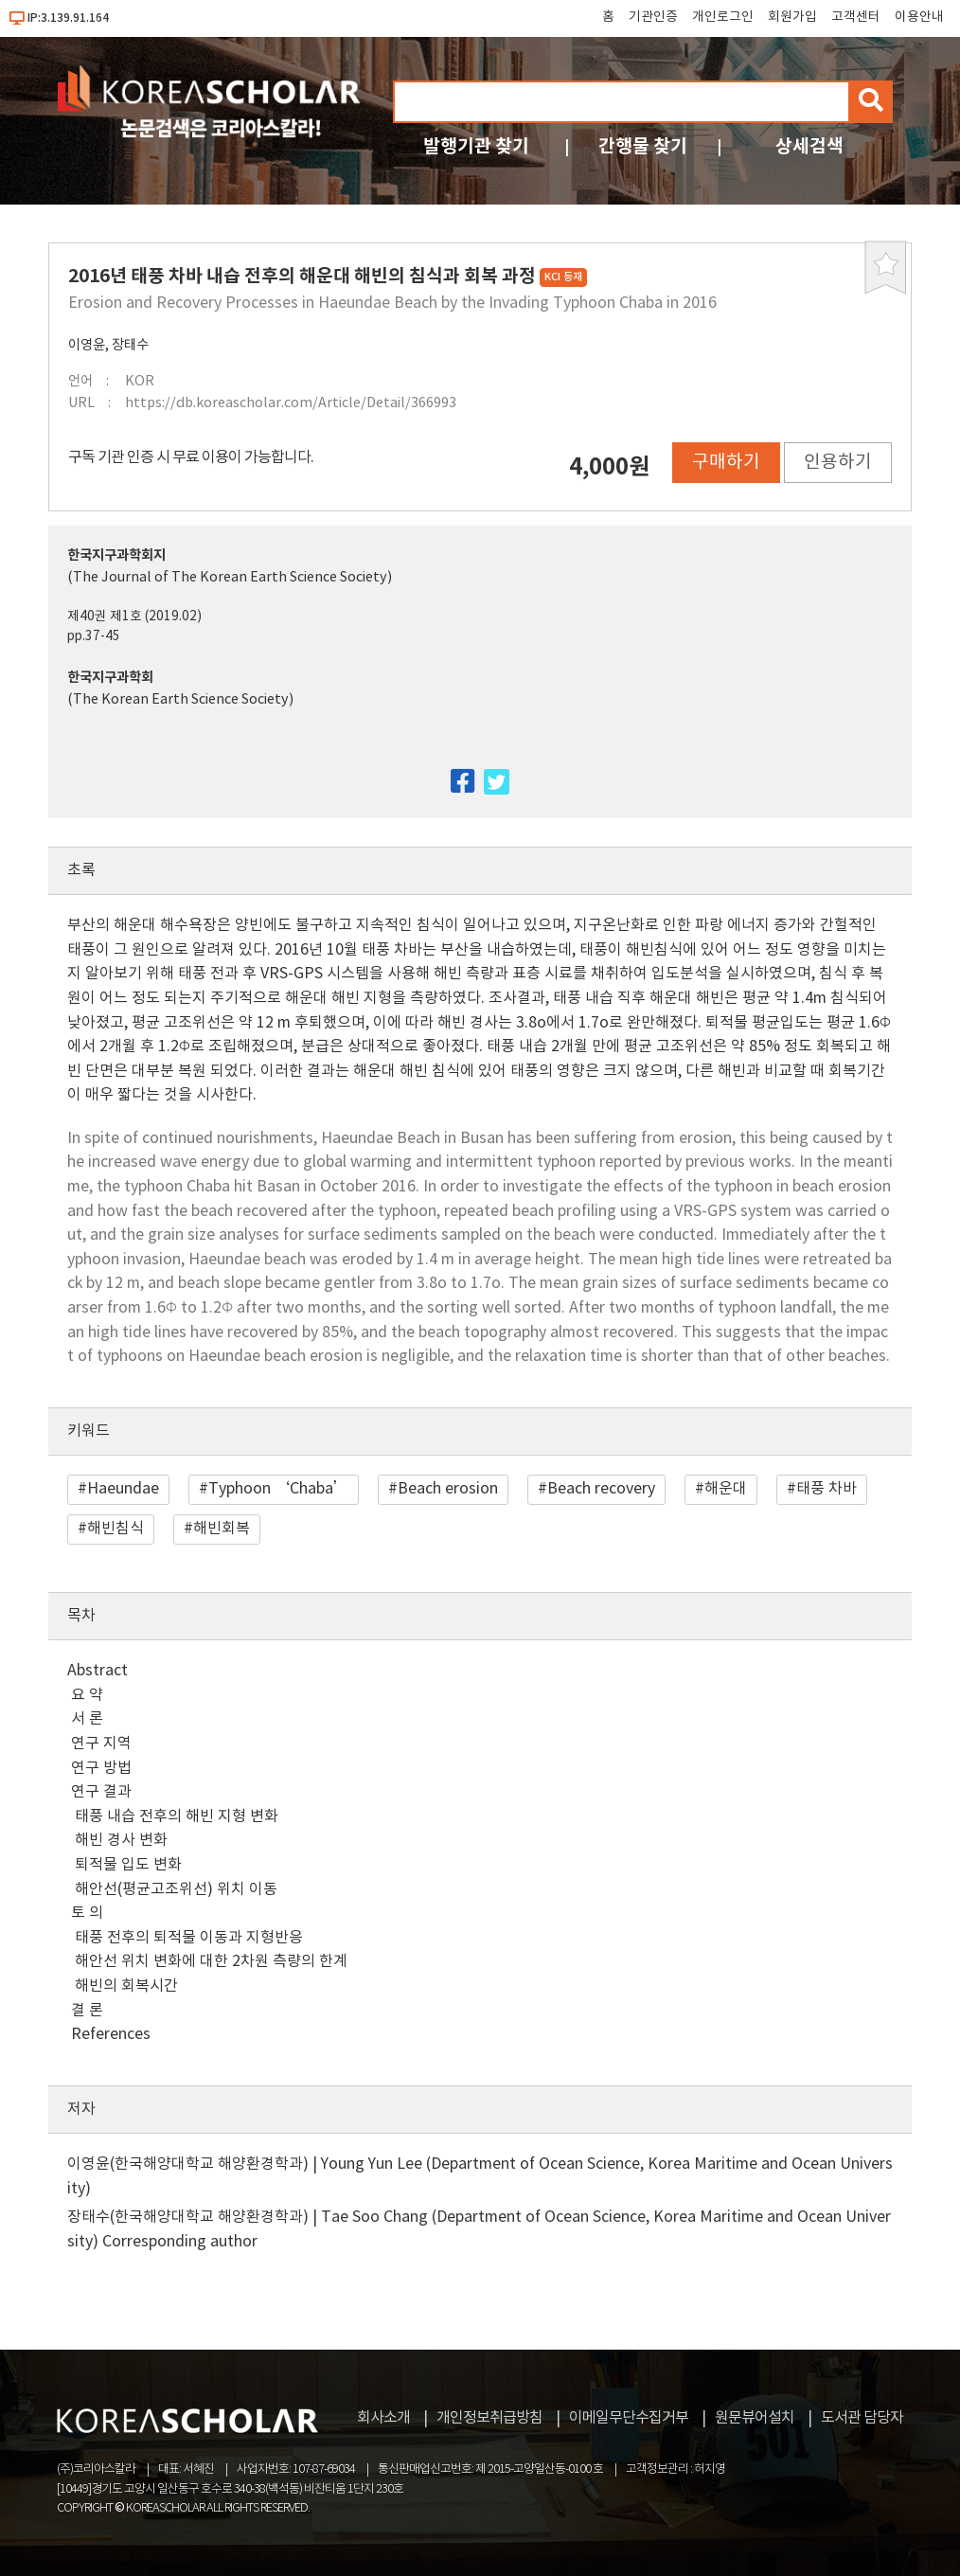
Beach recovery (601, 1488)
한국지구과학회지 (116, 555)
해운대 (725, 1488)
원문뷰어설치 (754, 2417)
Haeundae (123, 1488)
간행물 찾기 (642, 146)
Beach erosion (448, 1488)
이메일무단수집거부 (628, 2417)
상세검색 (809, 146)
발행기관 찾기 (476, 146)
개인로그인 (723, 17)
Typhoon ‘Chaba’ (278, 1488)
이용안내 (919, 17)
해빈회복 (221, 1528)
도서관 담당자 (862, 2417)
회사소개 (383, 2417)
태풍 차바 (826, 1488)
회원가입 (792, 17)
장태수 (130, 345)
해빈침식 (115, 1528)
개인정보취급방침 (489, 2417)
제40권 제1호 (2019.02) (134, 616)
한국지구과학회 (110, 678)
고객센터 (855, 17)
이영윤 (86, 345)
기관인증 (653, 17)
